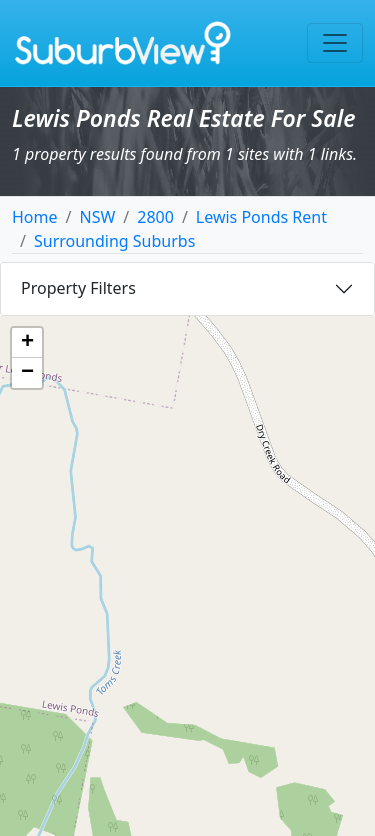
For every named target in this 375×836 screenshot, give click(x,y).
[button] (27, 343)
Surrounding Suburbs (114, 241)
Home (35, 217)
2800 (155, 217)
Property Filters (78, 288)
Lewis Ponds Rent (261, 217)
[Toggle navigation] (335, 43)
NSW (97, 217)
